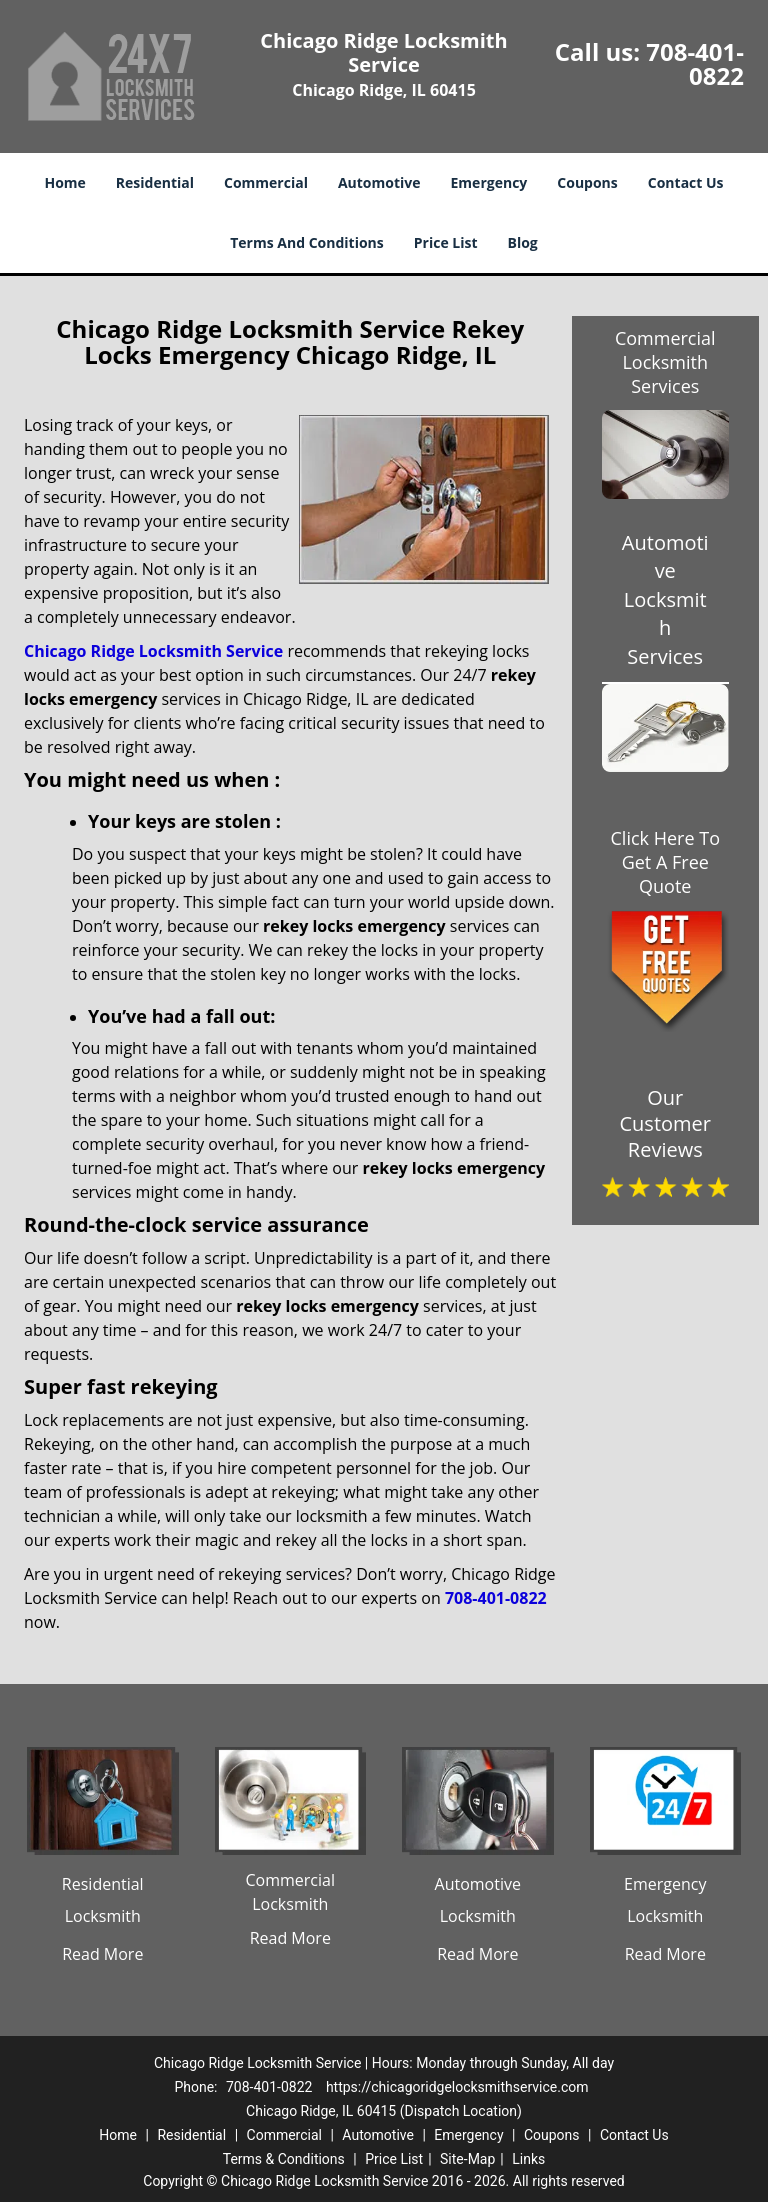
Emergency (489, 182)
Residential (155, 182)
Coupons (587, 182)
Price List (446, 242)
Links (528, 2159)
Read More (102, 1954)
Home (64, 182)
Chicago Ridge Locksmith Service (153, 651)
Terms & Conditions (284, 2159)
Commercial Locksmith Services (665, 362)
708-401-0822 (695, 63)
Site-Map (467, 2159)
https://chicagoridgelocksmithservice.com (457, 2087)
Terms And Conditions (307, 242)
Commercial (266, 182)
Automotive (379, 182)
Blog (523, 242)
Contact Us (686, 182)
